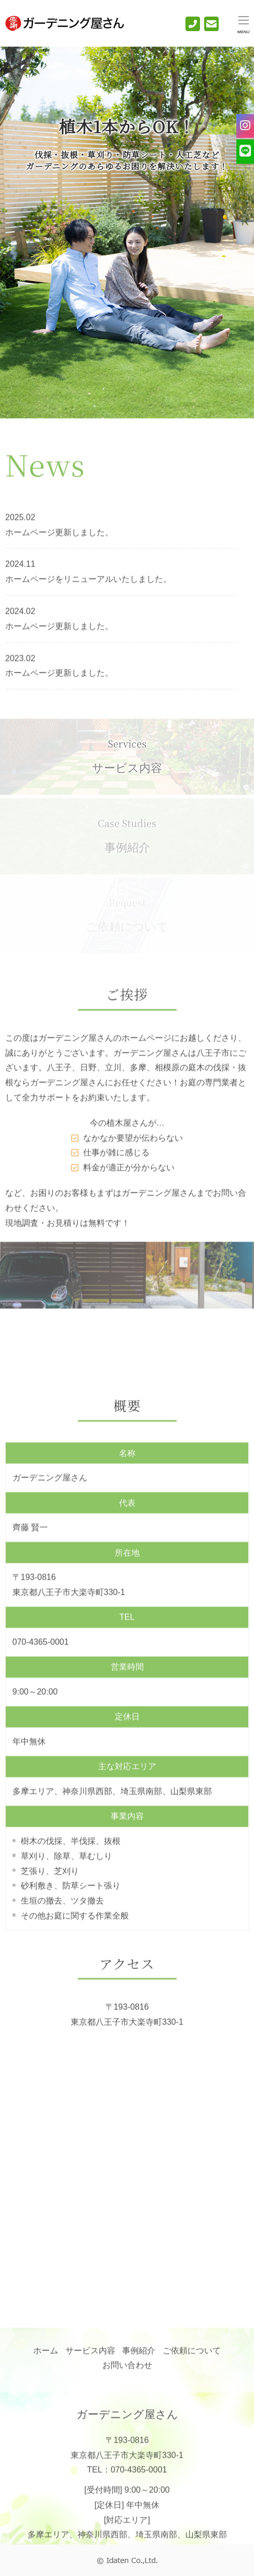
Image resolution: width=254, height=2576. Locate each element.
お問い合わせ (127, 2369)
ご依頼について (192, 2354)
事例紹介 (138, 2354)
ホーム (45, 2354)
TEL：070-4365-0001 (127, 2480)
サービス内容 (127, 762)
